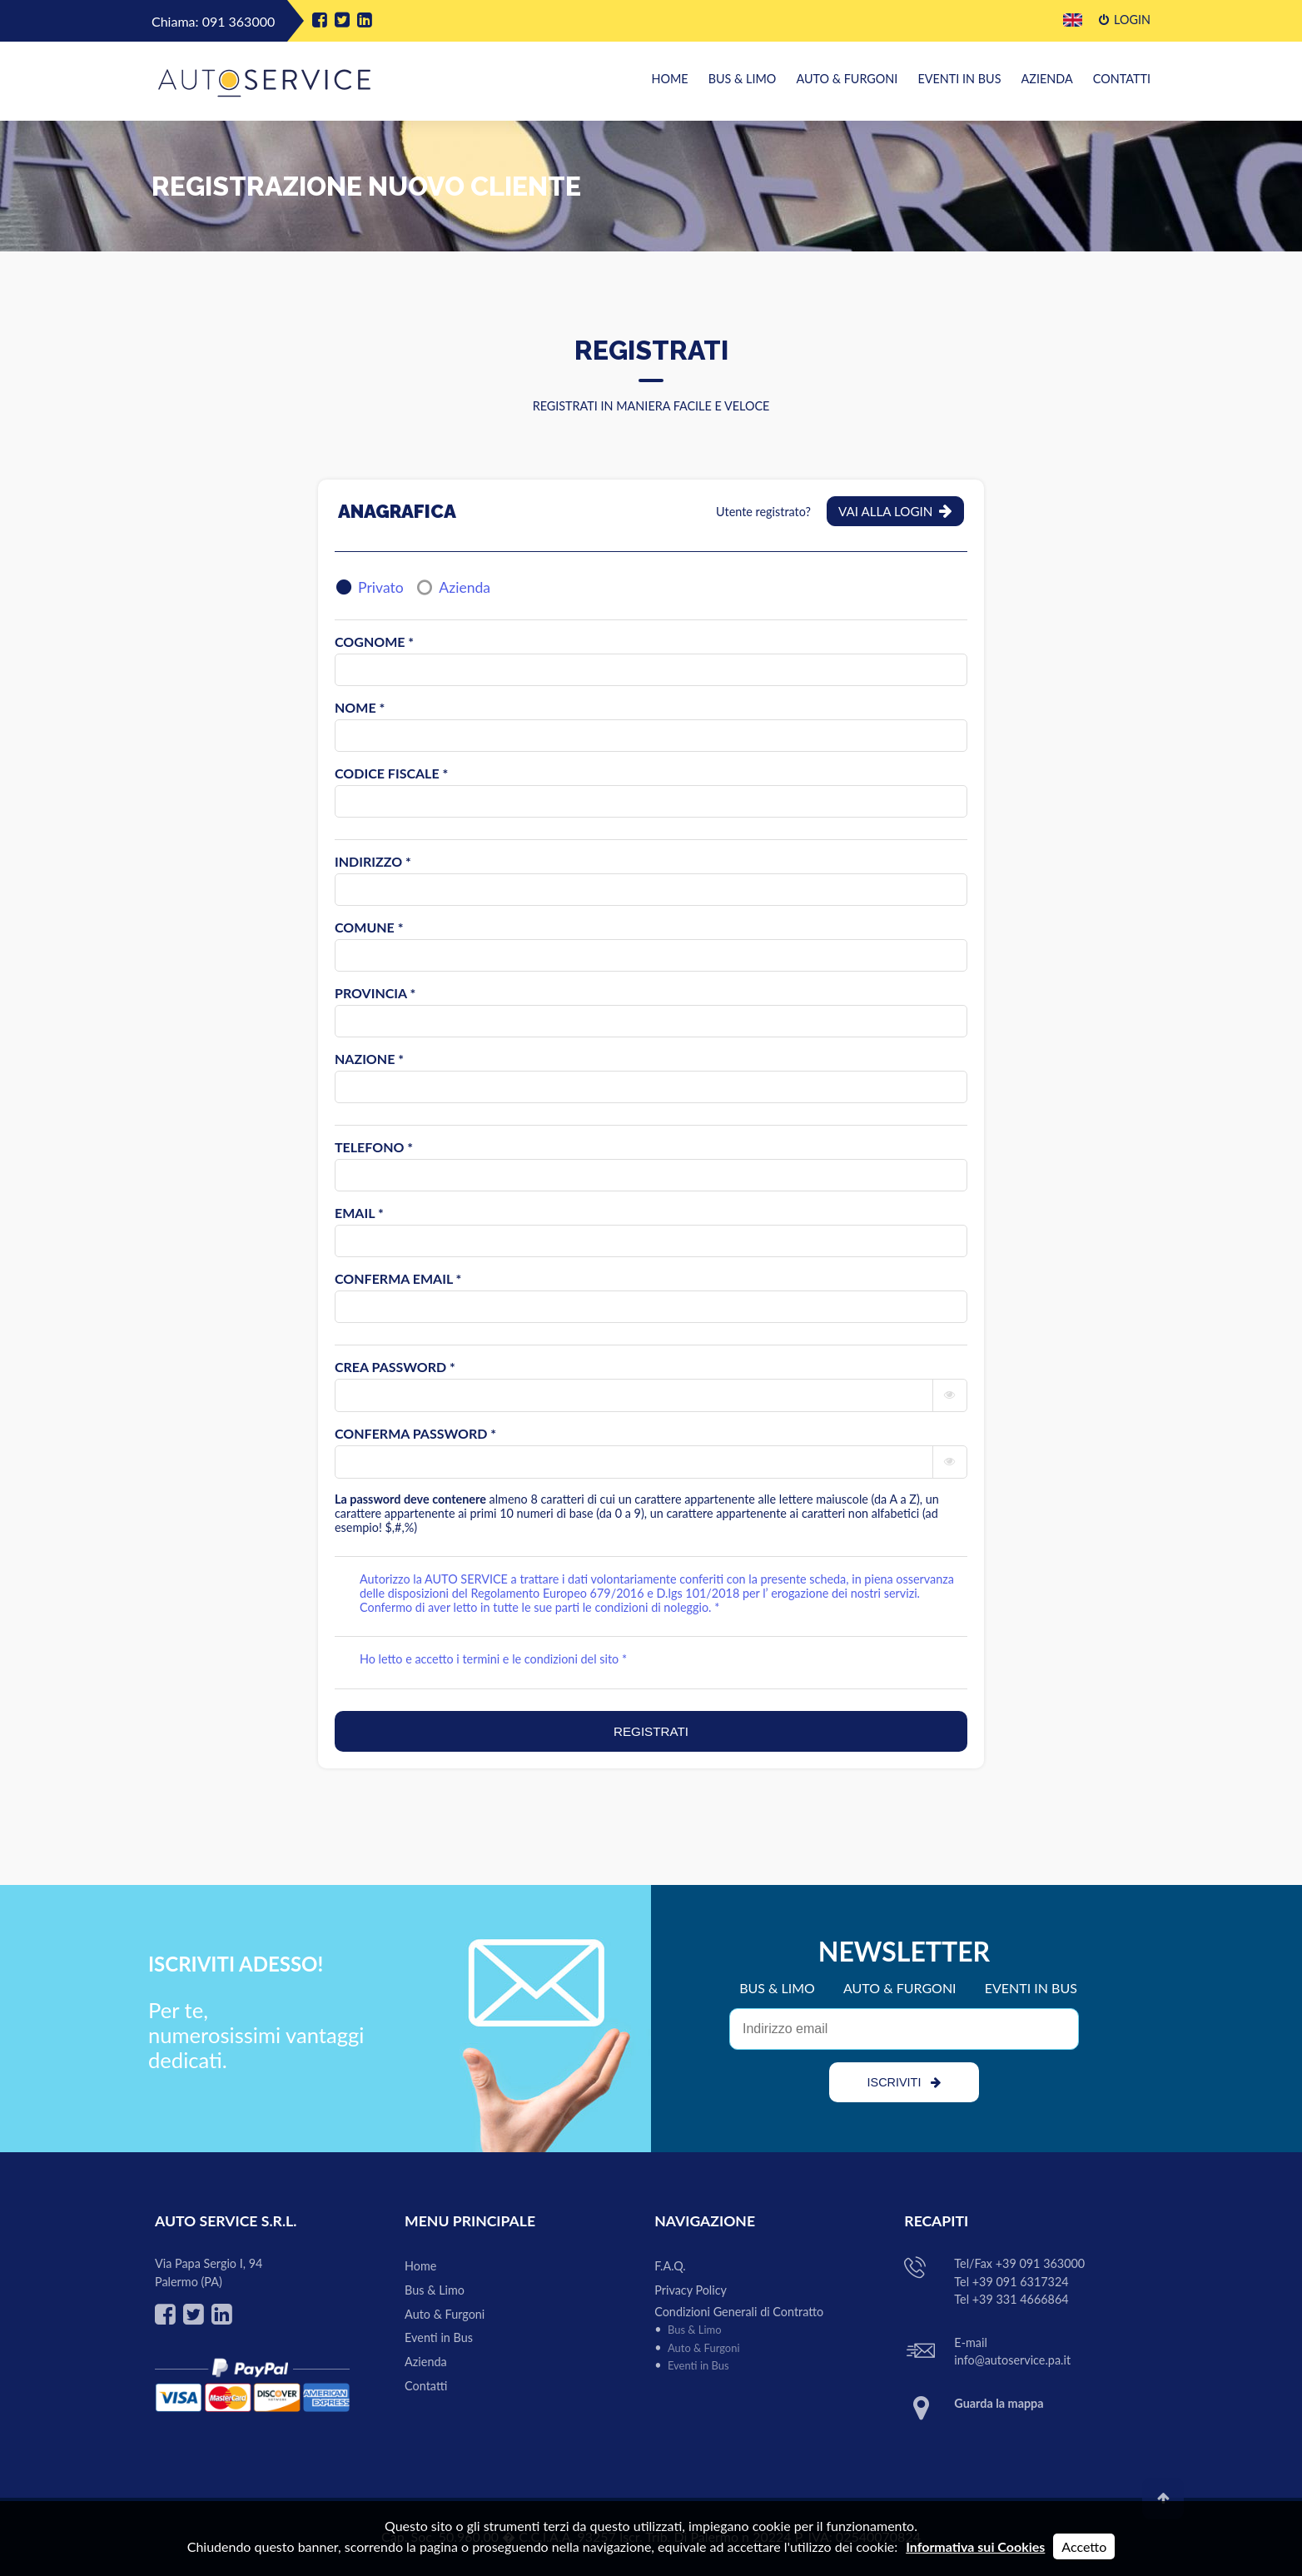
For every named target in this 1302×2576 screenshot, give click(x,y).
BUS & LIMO (777, 1988)
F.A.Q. (670, 2266)
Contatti (1121, 79)
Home (669, 79)
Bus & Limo (742, 79)
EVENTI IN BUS (1031, 1988)
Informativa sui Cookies (975, 2546)
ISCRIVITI (904, 2082)
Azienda (1047, 79)
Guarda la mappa (998, 2403)
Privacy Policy (690, 2290)
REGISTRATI (651, 1731)
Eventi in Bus (959, 79)
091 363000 (239, 21)
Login (1124, 20)
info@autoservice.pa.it (1012, 2360)
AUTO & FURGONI (900, 1988)
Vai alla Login (895, 511)
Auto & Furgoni (846, 79)
